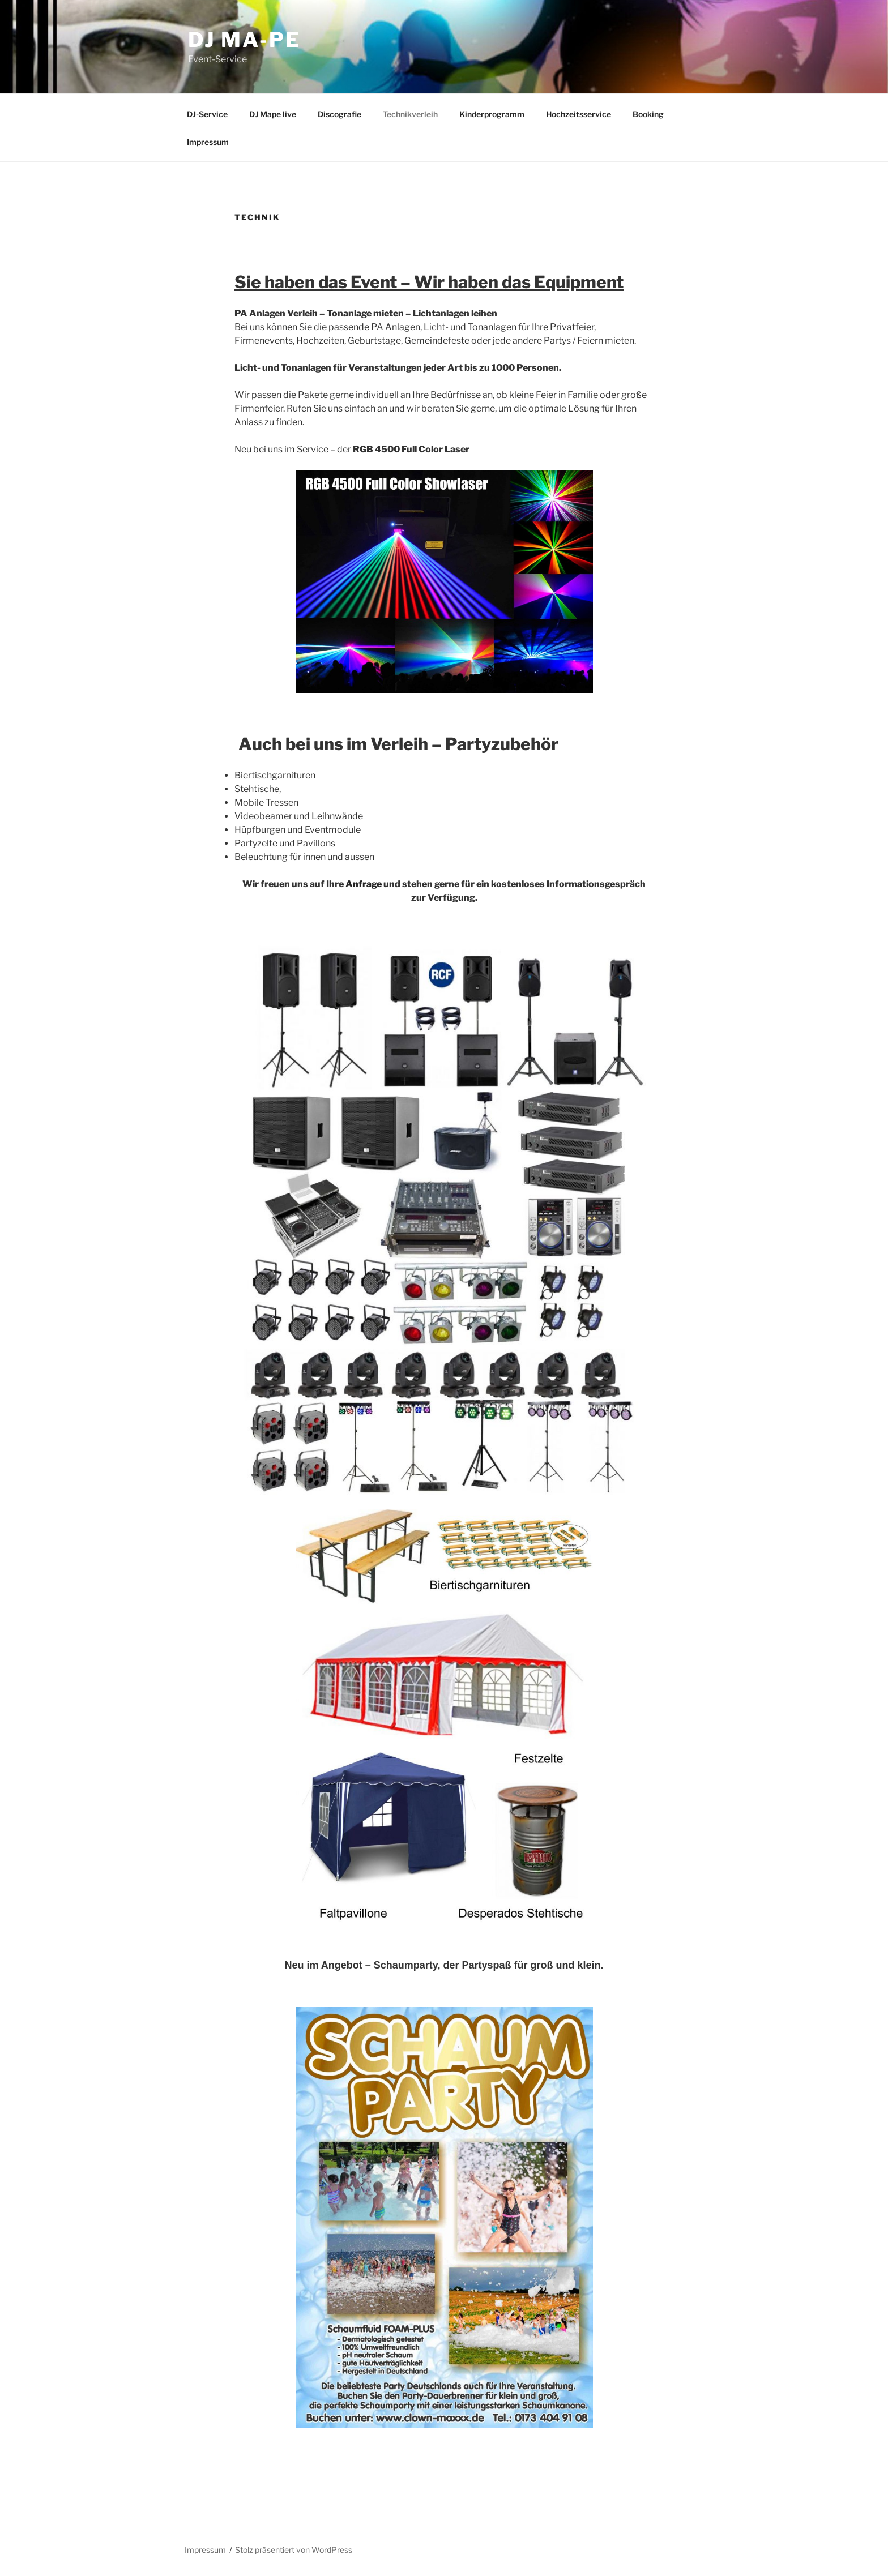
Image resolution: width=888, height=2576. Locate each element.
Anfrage (363, 884)
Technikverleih (410, 114)
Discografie (339, 114)
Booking (648, 114)
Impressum (208, 142)
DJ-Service (207, 114)
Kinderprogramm (491, 114)
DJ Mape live (272, 114)
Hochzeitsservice (578, 114)
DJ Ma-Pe (244, 39)
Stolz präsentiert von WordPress (293, 2549)
